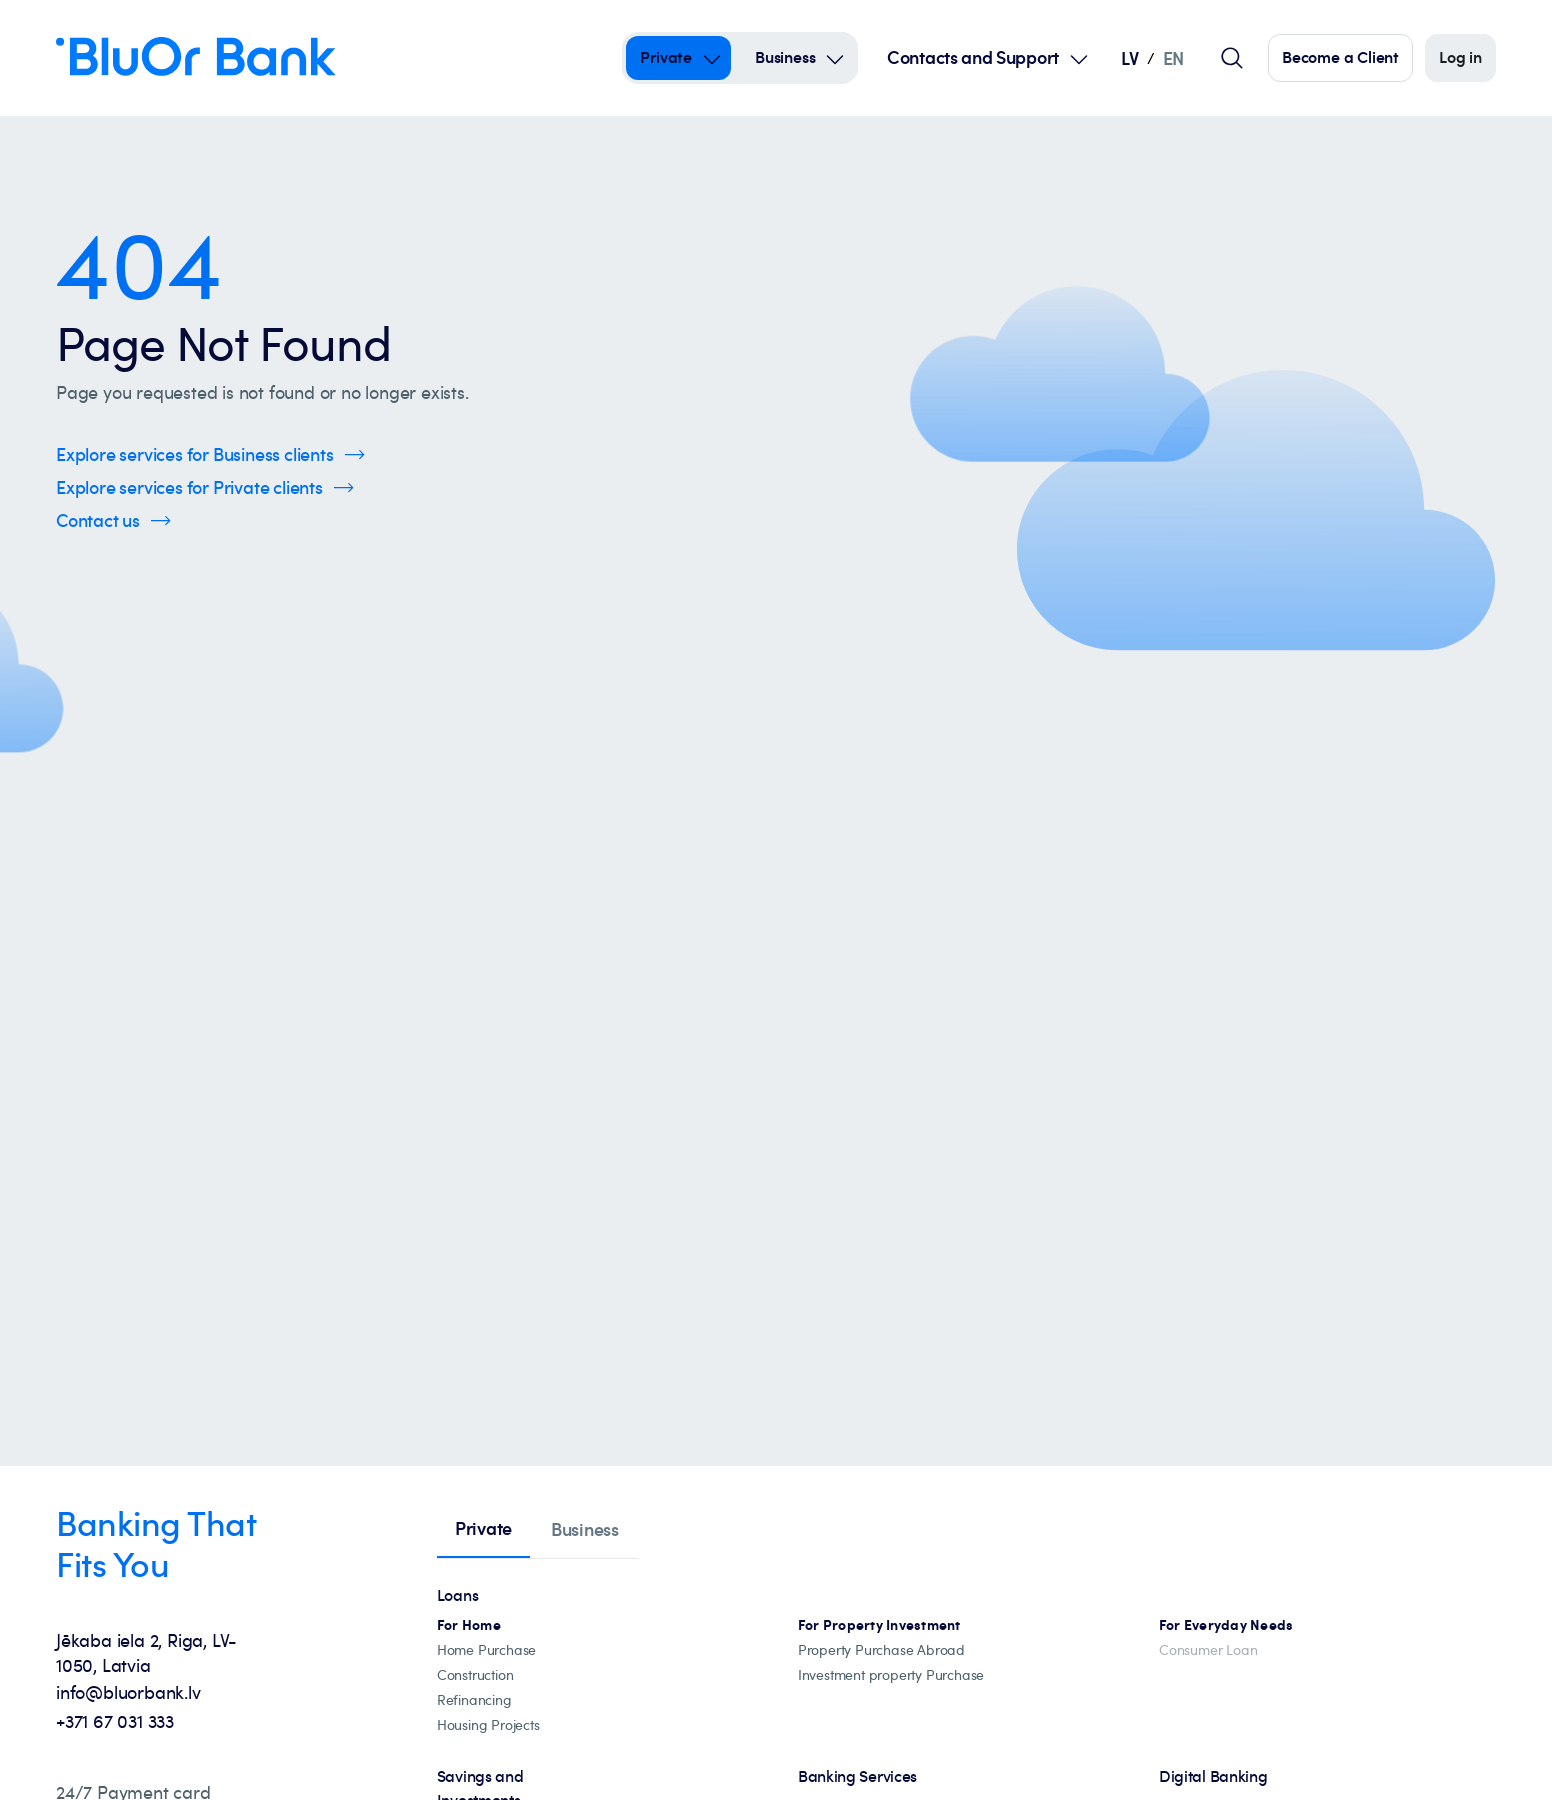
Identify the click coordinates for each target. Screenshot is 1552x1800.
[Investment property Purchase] (891, 1675)
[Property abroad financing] (881, 1650)
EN (1173, 57)
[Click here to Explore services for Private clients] (205, 487)
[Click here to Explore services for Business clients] (210, 454)
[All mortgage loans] (469, 1625)
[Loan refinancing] (474, 1700)
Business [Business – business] (785, 57)
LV (1129, 57)
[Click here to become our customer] (1340, 58)
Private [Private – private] (666, 57)
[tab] (483, 1530)
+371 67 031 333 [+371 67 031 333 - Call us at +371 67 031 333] (115, 1721)
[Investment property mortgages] (879, 1625)
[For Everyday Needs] (1226, 1625)
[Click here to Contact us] (113, 520)
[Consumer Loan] (1208, 1650)
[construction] (475, 1675)
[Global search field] (1232, 58)
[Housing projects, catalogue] (488, 1725)
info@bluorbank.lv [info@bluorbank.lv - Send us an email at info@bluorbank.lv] (128, 1692)
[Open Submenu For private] (712, 58)
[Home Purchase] (486, 1650)
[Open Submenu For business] (835, 58)
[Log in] (1460, 58)
